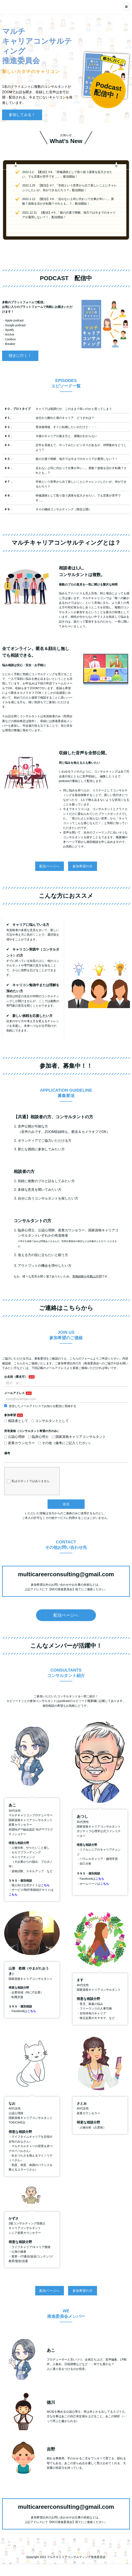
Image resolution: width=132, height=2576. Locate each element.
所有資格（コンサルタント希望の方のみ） (32, 1431)
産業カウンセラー (19, 1443)
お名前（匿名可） (16, 1376)
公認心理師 (14, 1436)
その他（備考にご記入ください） (65, 1443)
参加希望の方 (82, 866)
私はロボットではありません (28, 1481)
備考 (7, 1453)
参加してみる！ (22, 115)
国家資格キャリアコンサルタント (79, 1436)
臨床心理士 (38, 1436)
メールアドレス (14, 1393)
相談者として (16, 1421)
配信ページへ (49, 866)
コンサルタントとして (50, 1421)
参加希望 (10, 1415)
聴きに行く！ (20, 355)
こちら (45, 1885)
